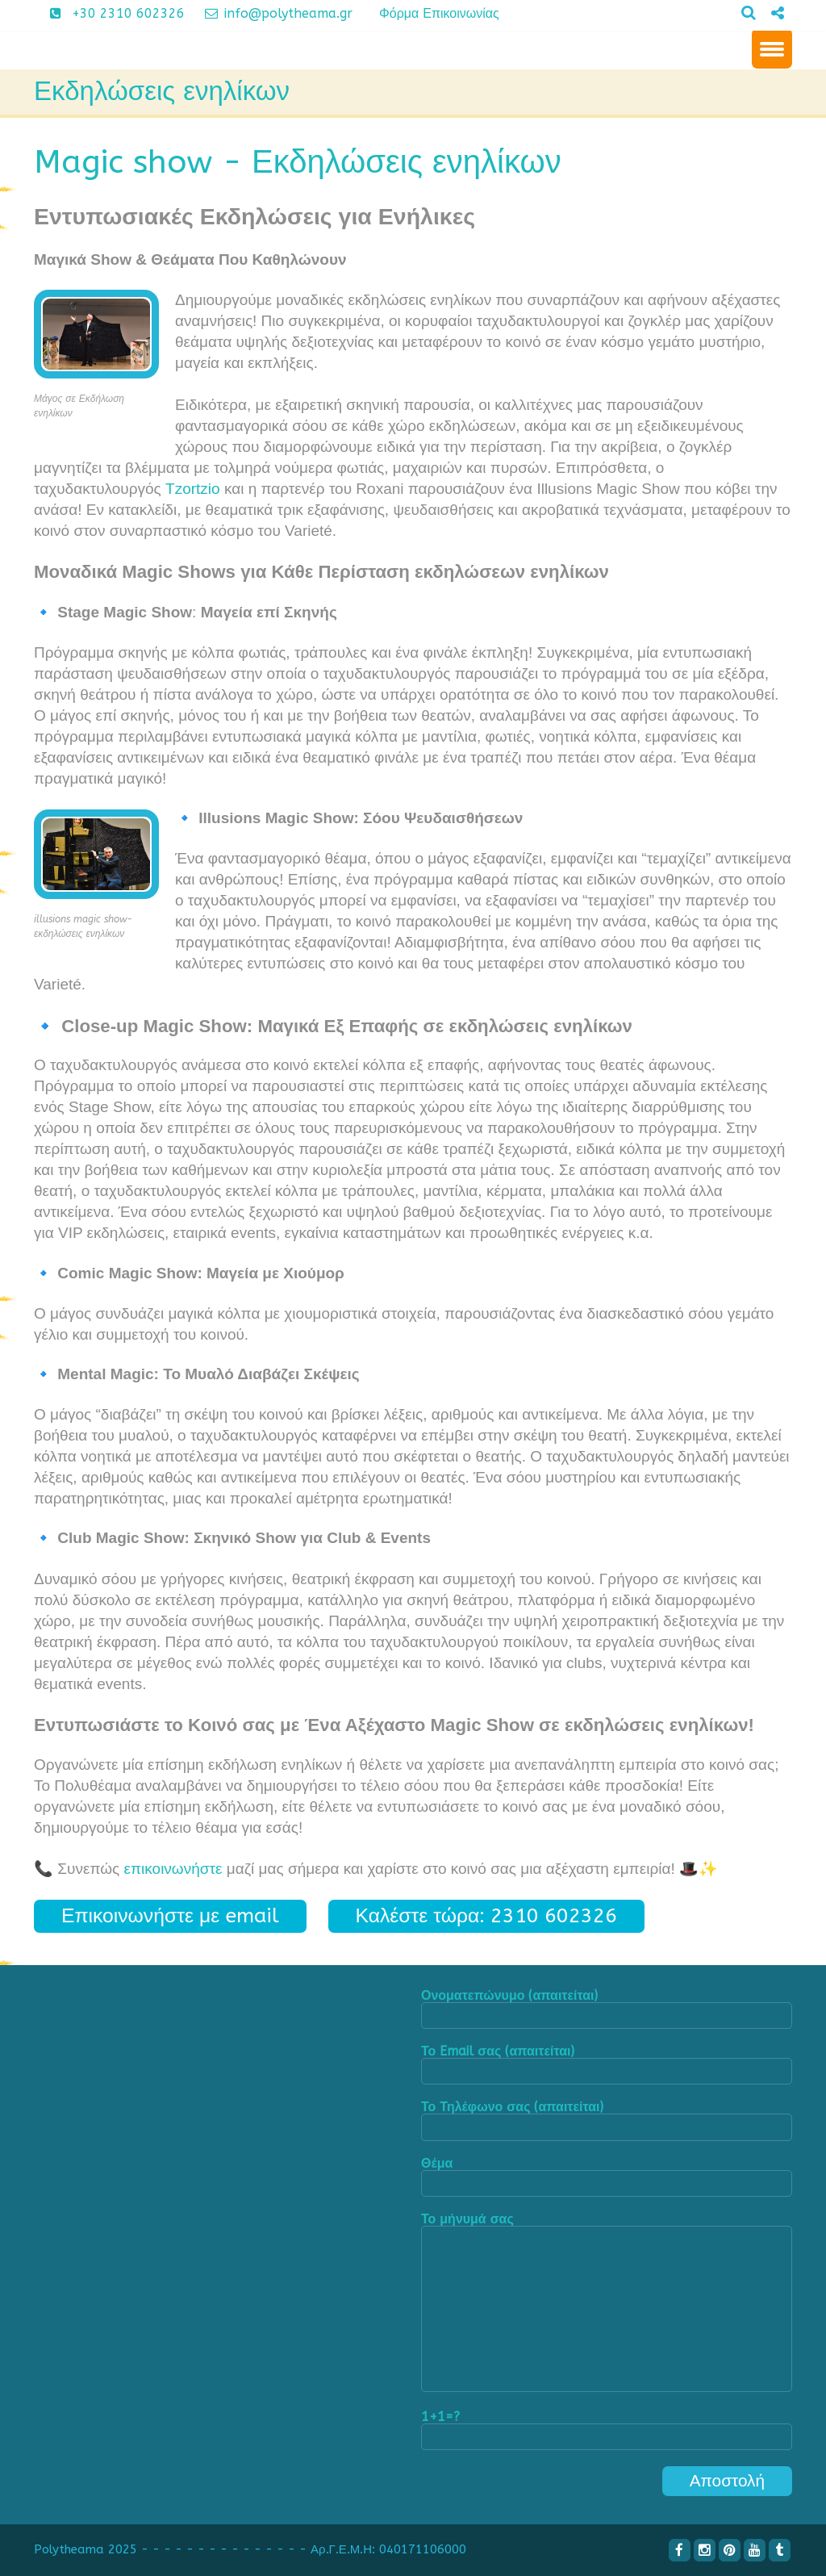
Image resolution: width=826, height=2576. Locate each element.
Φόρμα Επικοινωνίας (439, 13)
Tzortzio (192, 488)
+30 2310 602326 (111, 13)
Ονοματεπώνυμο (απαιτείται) (606, 2009)
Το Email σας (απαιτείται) (606, 2065)
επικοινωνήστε (173, 1868)
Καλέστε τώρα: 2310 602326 (487, 1915)
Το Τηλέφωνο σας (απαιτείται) (606, 2120)
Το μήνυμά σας (606, 2303)
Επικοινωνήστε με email (170, 1915)
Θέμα (606, 2177)
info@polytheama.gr (273, 13)
